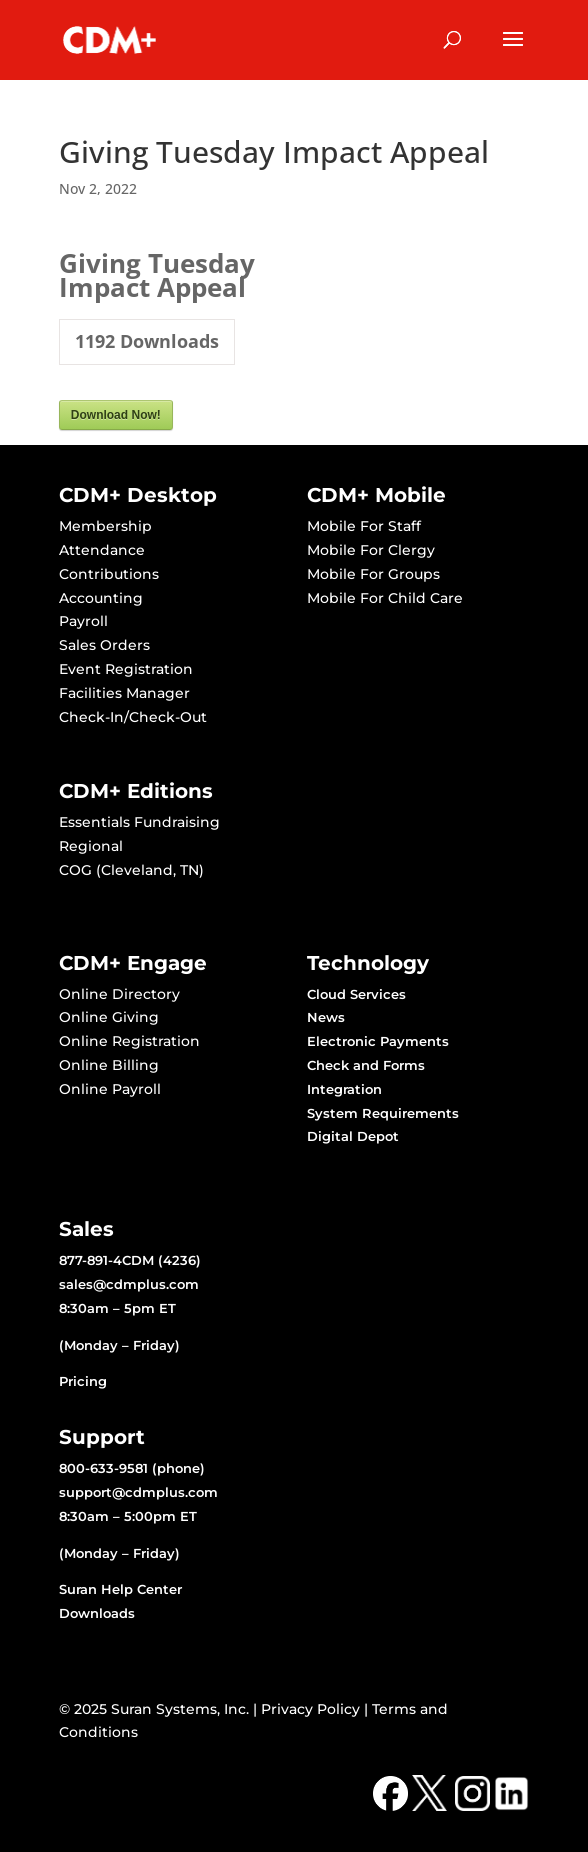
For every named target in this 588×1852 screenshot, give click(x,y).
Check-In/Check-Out (133, 717)
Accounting (101, 598)
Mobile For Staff (364, 526)
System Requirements (383, 1113)
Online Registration (129, 1041)
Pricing (83, 1381)
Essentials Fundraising (139, 822)
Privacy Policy (310, 1709)
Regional (91, 846)
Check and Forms (366, 1065)
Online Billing (109, 1065)
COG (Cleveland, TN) (131, 870)
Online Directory (119, 994)
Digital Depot (353, 1136)
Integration (344, 1089)
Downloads (97, 1613)
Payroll (83, 621)
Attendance (102, 550)
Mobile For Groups (373, 574)
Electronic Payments (378, 1041)
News (326, 1017)
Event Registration (126, 669)
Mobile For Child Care (385, 598)
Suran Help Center (120, 1589)
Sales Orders (104, 645)
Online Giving (109, 1017)
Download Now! (116, 415)
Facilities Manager (124, 693)
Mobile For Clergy (371, 550)
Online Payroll (110, 1089)
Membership (105, 526)
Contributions (109, 574)
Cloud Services (356, 994)
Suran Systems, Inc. (180, 1709)
